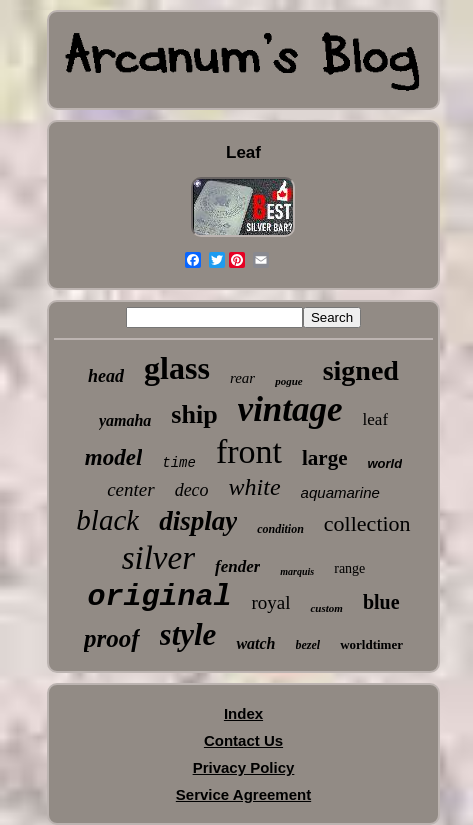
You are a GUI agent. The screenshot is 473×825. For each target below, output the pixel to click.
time (179, 463)
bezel (308, 645)
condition (280, 529)
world (385, 463)
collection (367, 523)
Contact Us (243, 740)
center (130, 489)
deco (192, 490)
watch (255, 643)
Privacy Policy (244, 767)
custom (326, 608)
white (255, 487)
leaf (375, 419)
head (106, 376)
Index (243, 713)
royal (270, 602)
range (349, 568)
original (159, 597)
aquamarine (340, 492)
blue (381, 602)
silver (158, 558)
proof (112, 638)
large (324, 458)
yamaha (125, 420)
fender (237, 566)
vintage (290, 409)
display (198, 521)
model (114, 457)
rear (242, 378)
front (249, 451)
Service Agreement (243, 794)
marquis (297, 571)
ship (194, 414)
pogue (289, 381)
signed (361, 370)
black (107, 520)
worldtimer (371, 644)
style (188, 634)
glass (177, 368)
